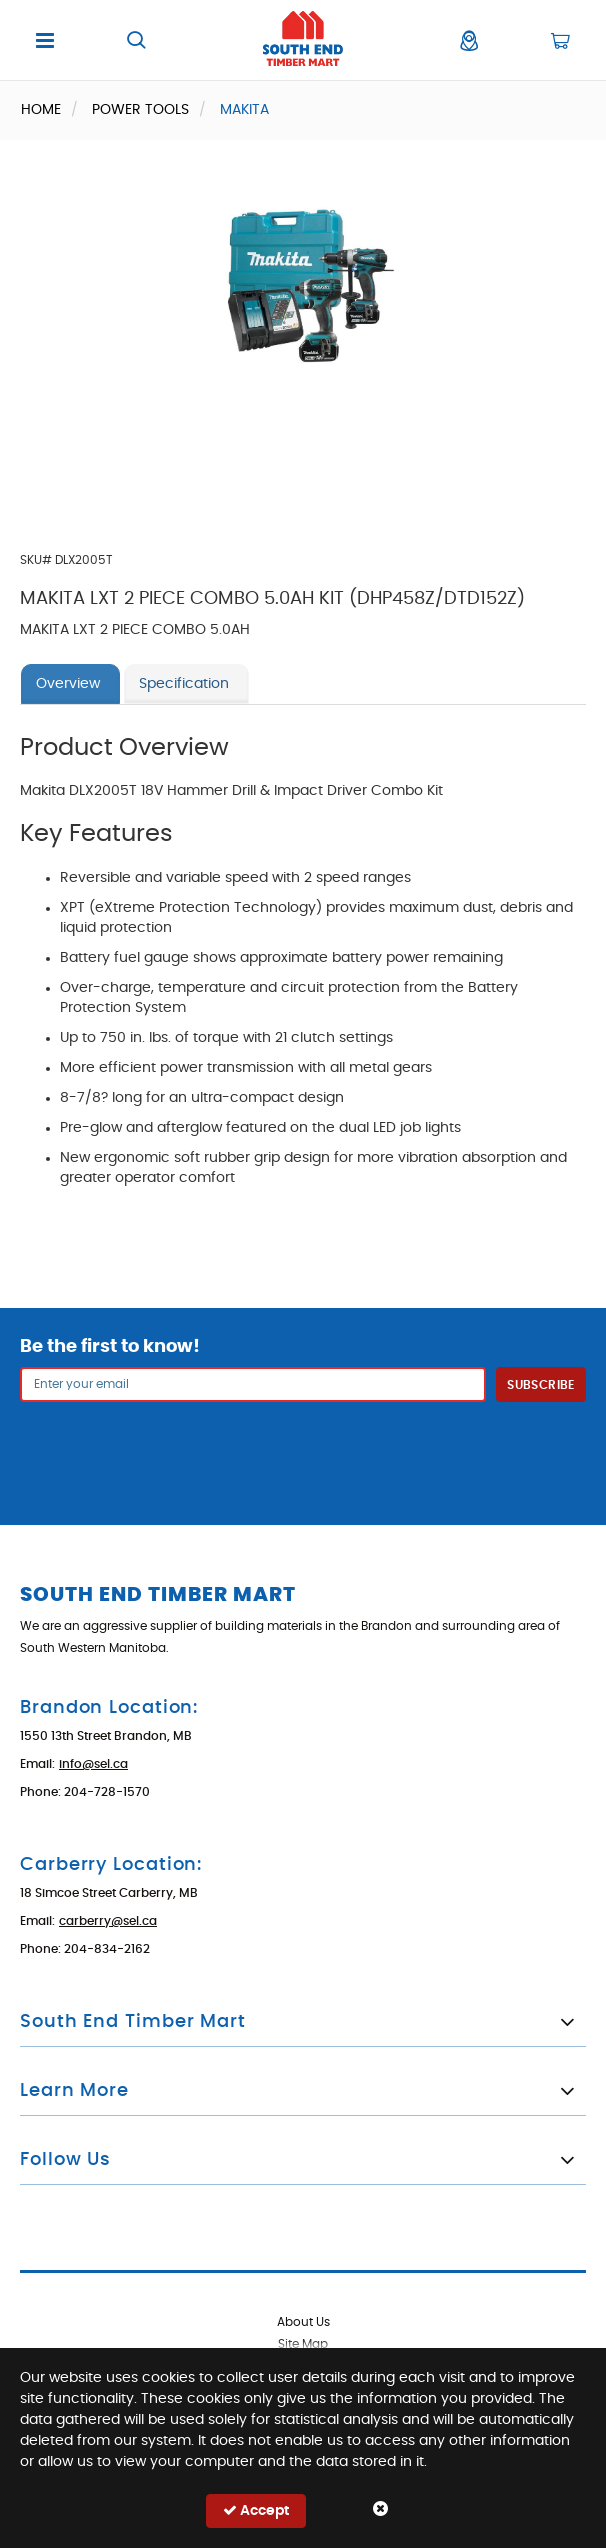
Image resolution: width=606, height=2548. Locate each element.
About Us (303, 2322)
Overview (68, 684)
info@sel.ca (93, 1764)
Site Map (303, 2344)
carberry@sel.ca (108, 1921)
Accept (256, 2510)
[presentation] (303, 1451)
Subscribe (540, 1385)
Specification (184, 684)
